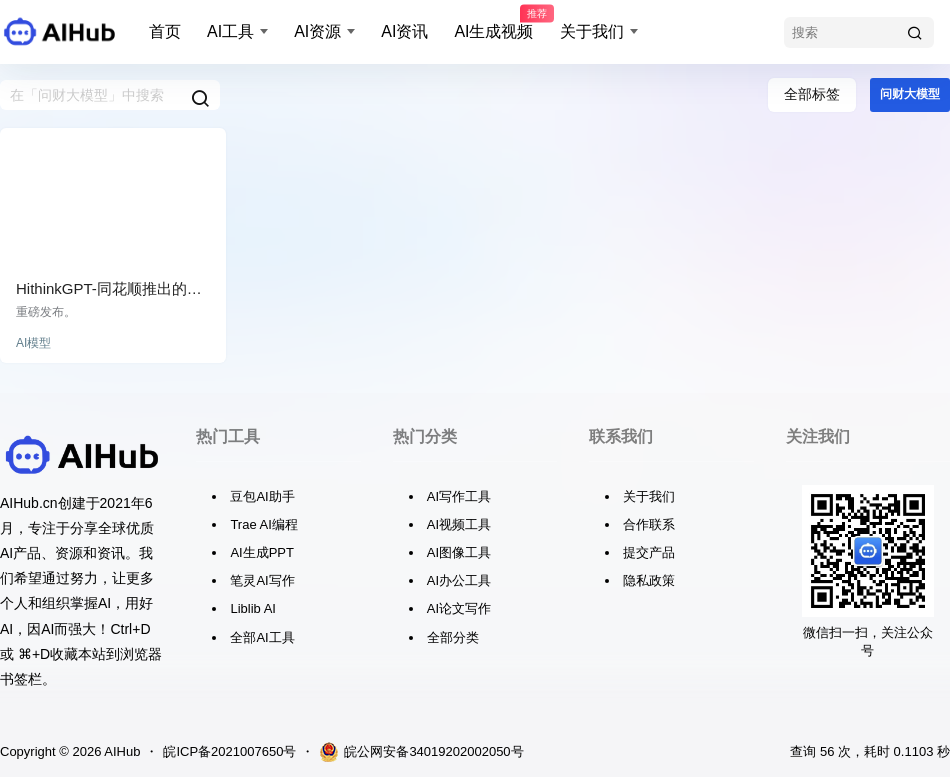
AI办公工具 (459, 580)
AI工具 (230, 31)
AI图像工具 (459, 552)
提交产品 (649, 552)
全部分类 (453, 637)
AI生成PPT (262, 552)
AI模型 (33, 343)
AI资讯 (404, 31)
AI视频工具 (459, 524)
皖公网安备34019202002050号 (421, 752)
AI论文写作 (459, 608)
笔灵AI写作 (262, 580)
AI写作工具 (459, 496)
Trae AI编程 (263, 524)
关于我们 (592, 31)
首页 (165, 31)
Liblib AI (253, 608)
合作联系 (649, 524)
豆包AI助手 (262, 496)
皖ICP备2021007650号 (229, 751)
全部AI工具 (262, 637)
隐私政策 (649, 580)
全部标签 (812, 94)
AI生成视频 (493, 23)
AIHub (120, 751)
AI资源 (317, 31)
